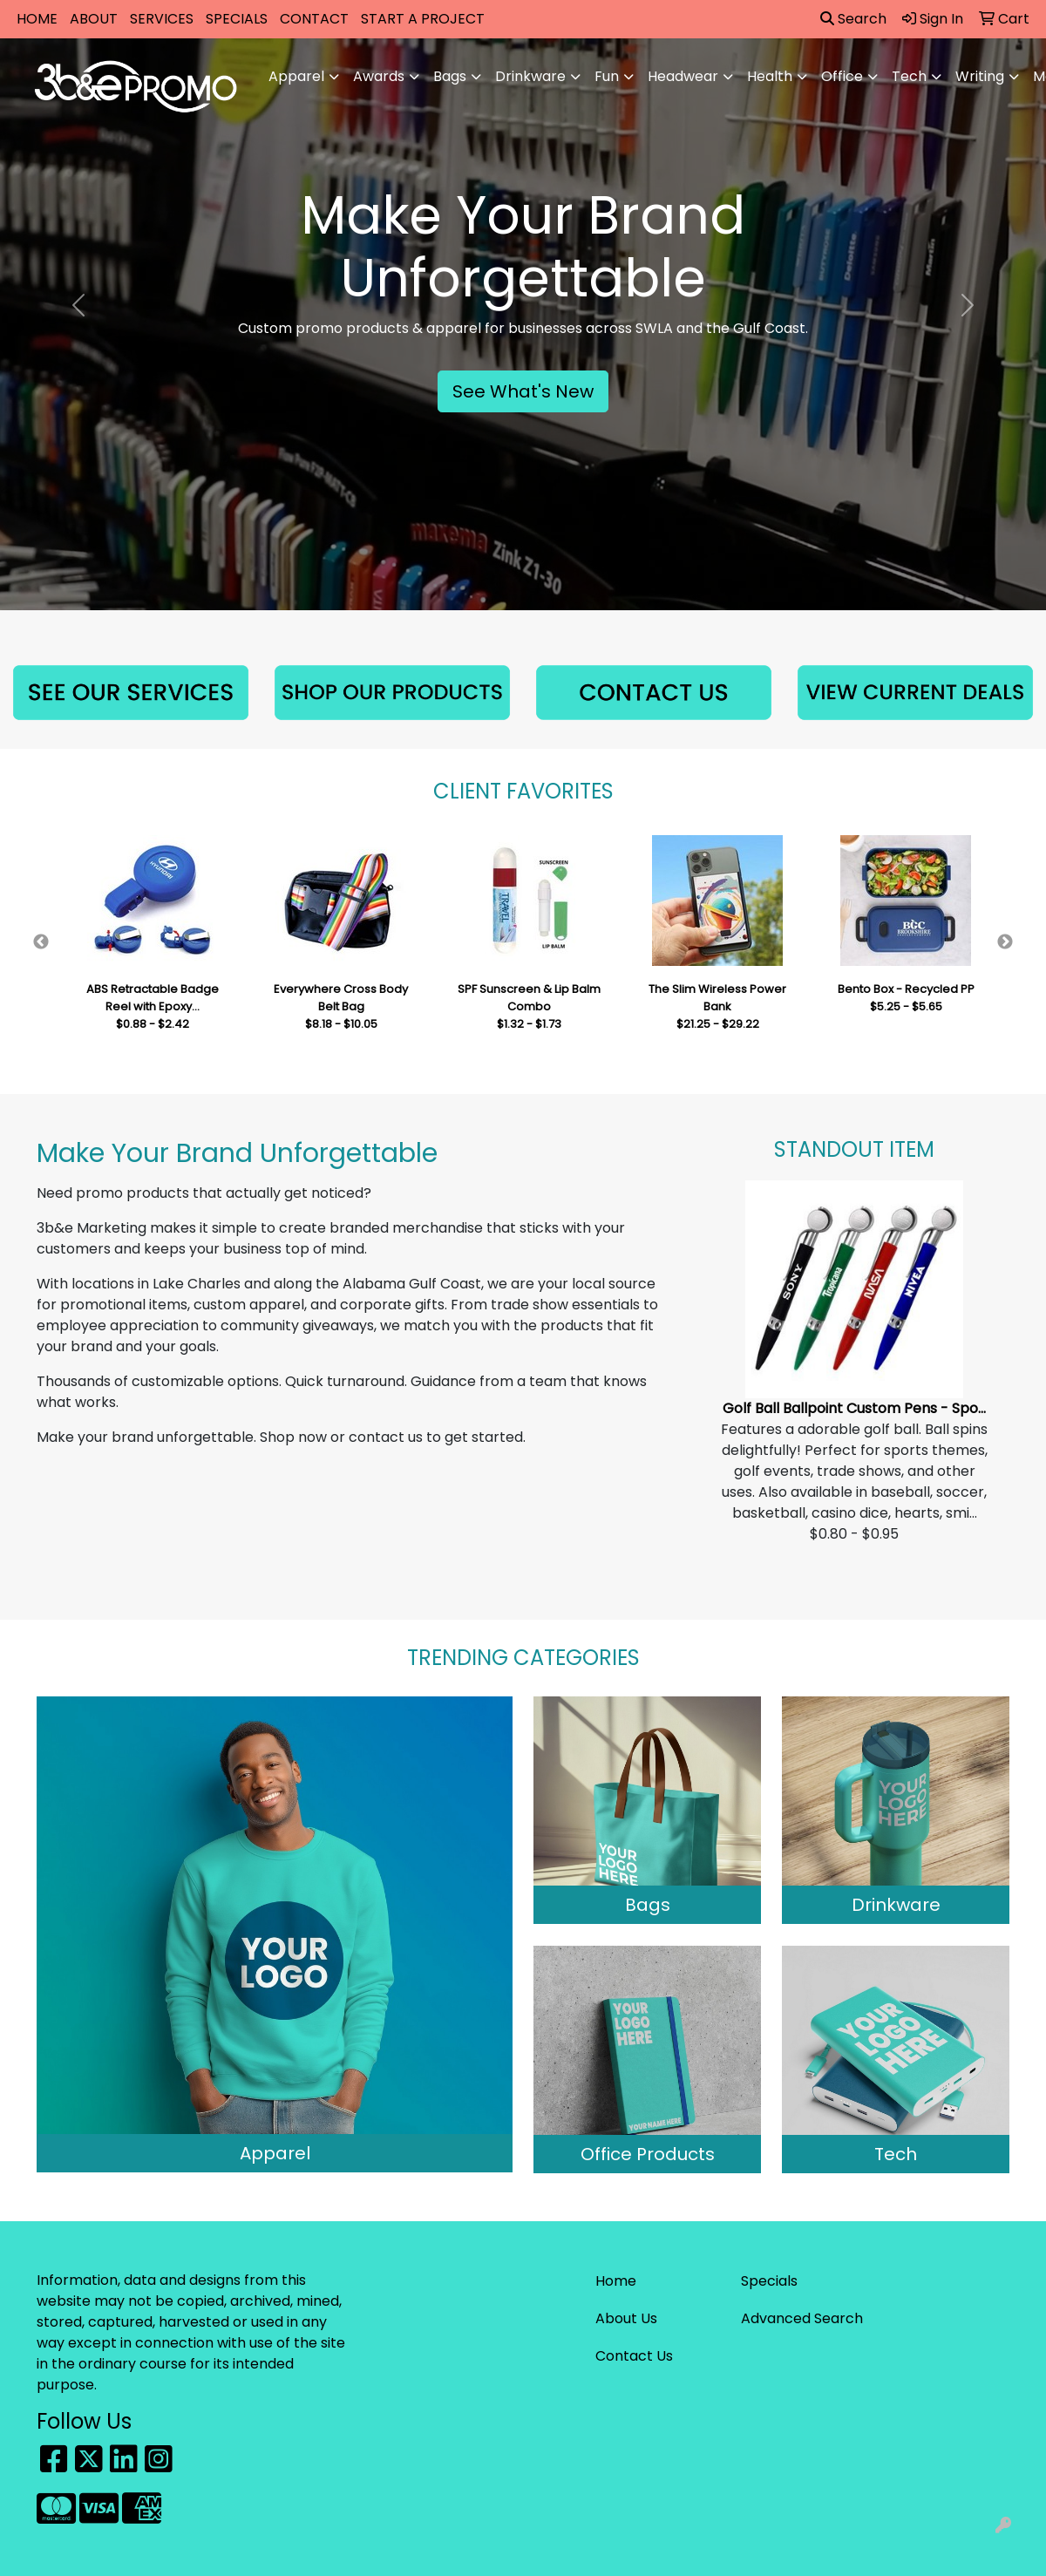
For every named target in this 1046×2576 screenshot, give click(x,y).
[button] (78, 305)
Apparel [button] (296, 76)
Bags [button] (449, 76)
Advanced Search (802, 2318)
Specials (769, 2281)
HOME (37, 19)
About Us (626, 2318)
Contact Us (634, 2356)
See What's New (523, 391)
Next (1005, 942)
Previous (41, 942)
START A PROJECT (423, 19)
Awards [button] (378, 76)
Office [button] (842, 76)
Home (615, 2281)
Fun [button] (606, 76)
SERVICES (162, 19)
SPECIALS (237, 19)
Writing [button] (979, 76)
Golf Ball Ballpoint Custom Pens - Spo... (854, 1408)
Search (853, 19)
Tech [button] (909, 76)
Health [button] (769, 76)
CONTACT (314, 19)
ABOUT (94, 19)
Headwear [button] (683, 76)
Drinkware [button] (530, 76)
